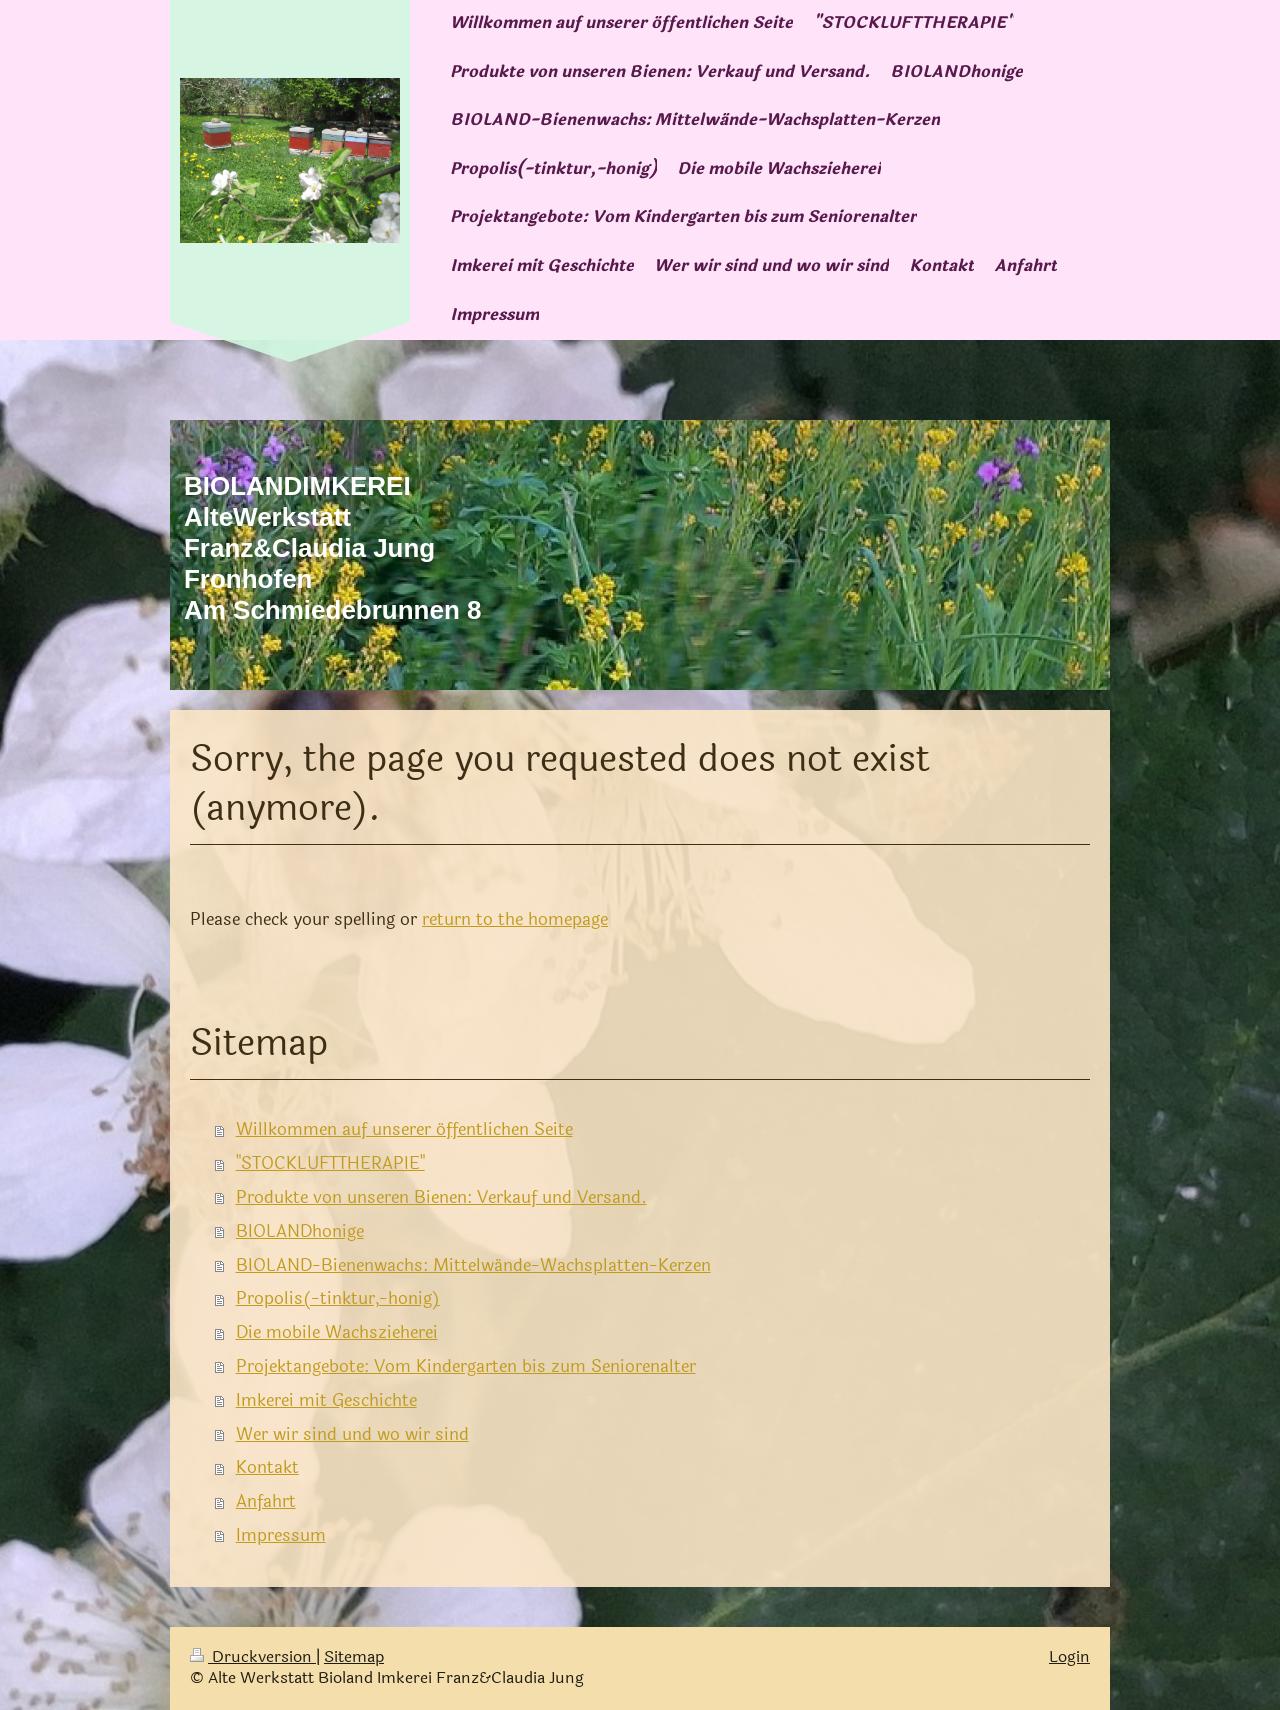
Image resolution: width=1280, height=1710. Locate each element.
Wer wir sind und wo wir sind (352, 1434)
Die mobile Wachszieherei (337, 1332)
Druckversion (253, 1657)
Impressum (281, 1535)
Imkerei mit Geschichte (326, 1400)
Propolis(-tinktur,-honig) (338, 1298)
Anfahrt (266, 1501)
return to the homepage (515, 919)
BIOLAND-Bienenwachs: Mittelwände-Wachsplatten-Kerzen (473, 1265)
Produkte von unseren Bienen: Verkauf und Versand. (441, 1197)
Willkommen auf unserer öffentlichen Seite (404, 1129)
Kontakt (267, 1467)
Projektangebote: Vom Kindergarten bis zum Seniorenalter (466, 1366)
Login (1069, 1657)
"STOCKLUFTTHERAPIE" (330, 1163)
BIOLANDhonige (300, 1231)
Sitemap (354, 1657)
